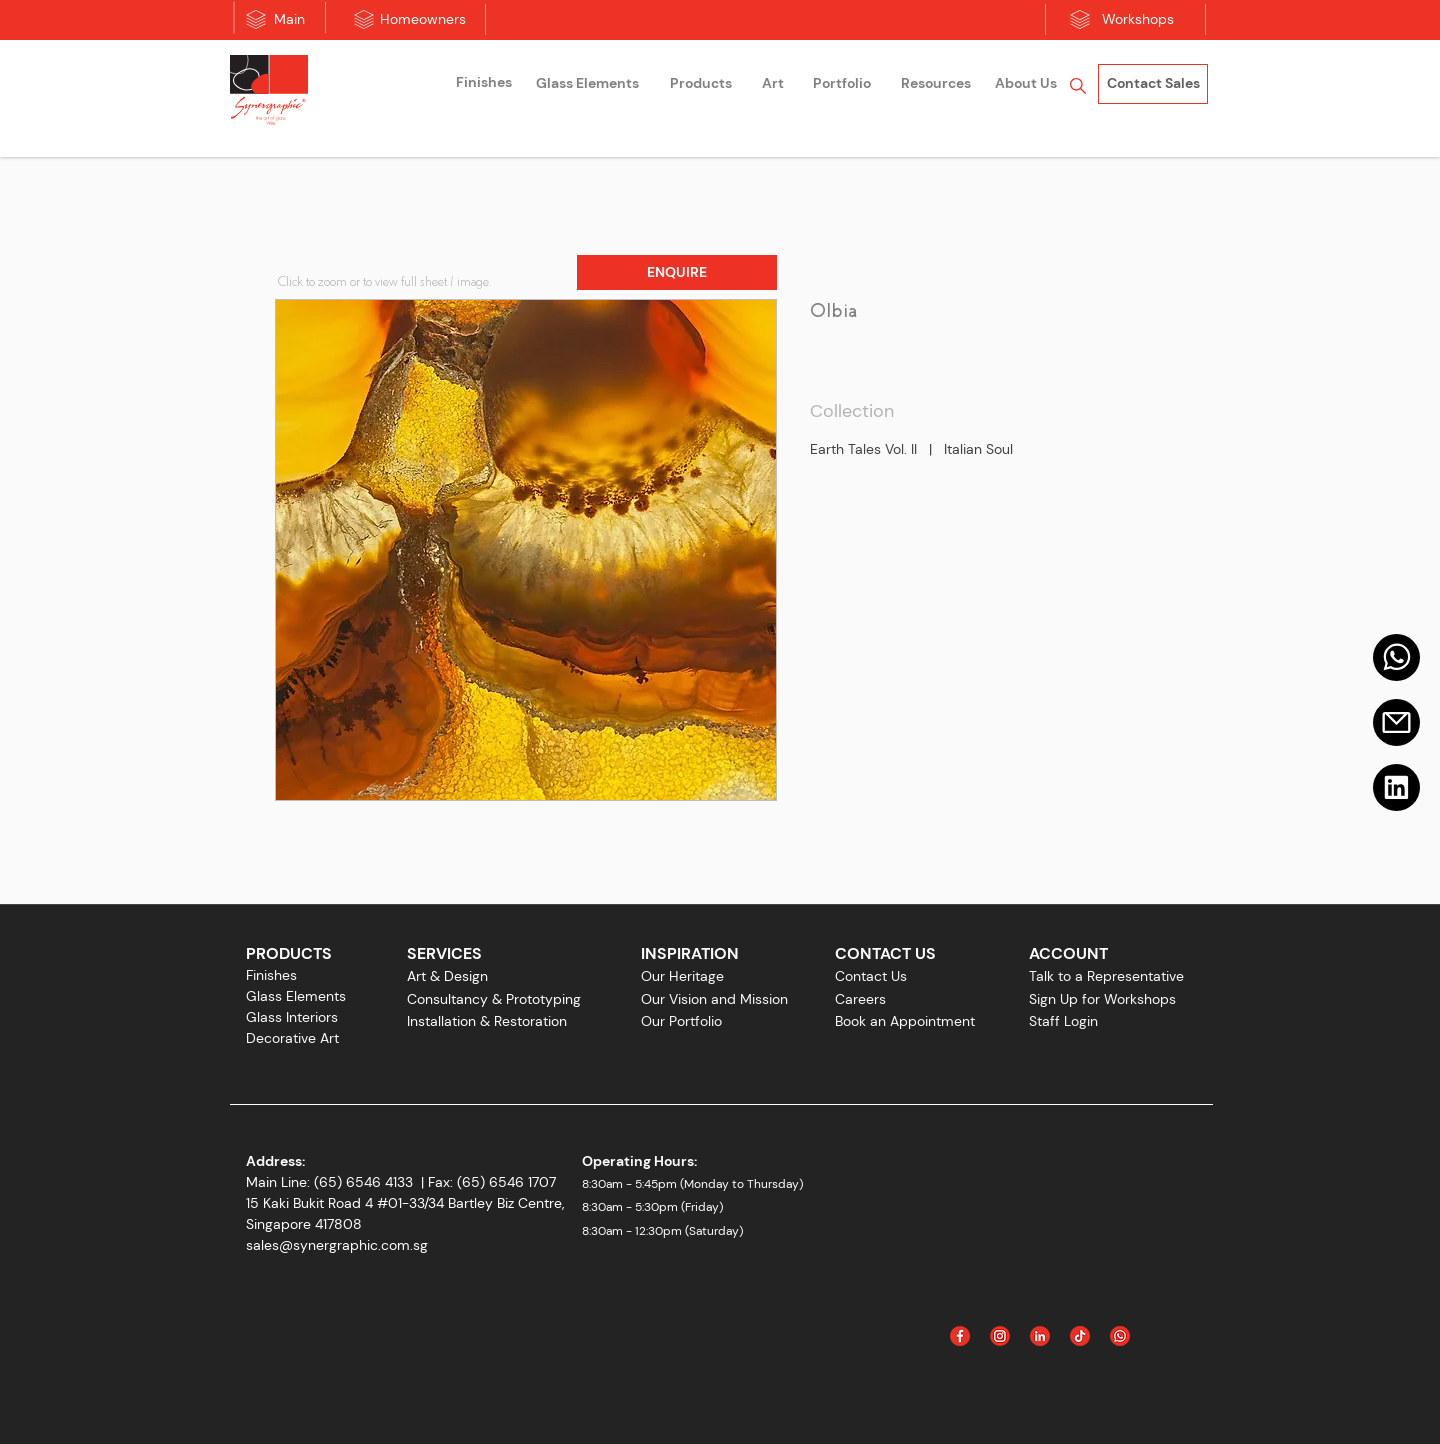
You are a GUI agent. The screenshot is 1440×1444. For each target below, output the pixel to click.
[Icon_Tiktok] (1080, 1336)
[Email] (1396, 722)
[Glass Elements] (587, 84)
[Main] (289, 20)
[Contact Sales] (1153, 84)
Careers (860, 999)
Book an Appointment (905, 1021)
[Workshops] (1138, 20)
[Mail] (1396, 657)
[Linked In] (1040, 1336)
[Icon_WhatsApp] (1120, 1336)
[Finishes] (484, 83)
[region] (484, 85)
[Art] (773, 84)
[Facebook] (960, 1336)
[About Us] (1026, 84)
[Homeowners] (423, 20)
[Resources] (935, 84)
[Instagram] (1000, 1336)
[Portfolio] (842, 84)
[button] (677, 272)
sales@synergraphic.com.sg (337, 1245)
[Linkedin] (1396, 787)
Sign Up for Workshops (1102, 999)
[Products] (701, 84)
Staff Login (1063, 1021)
